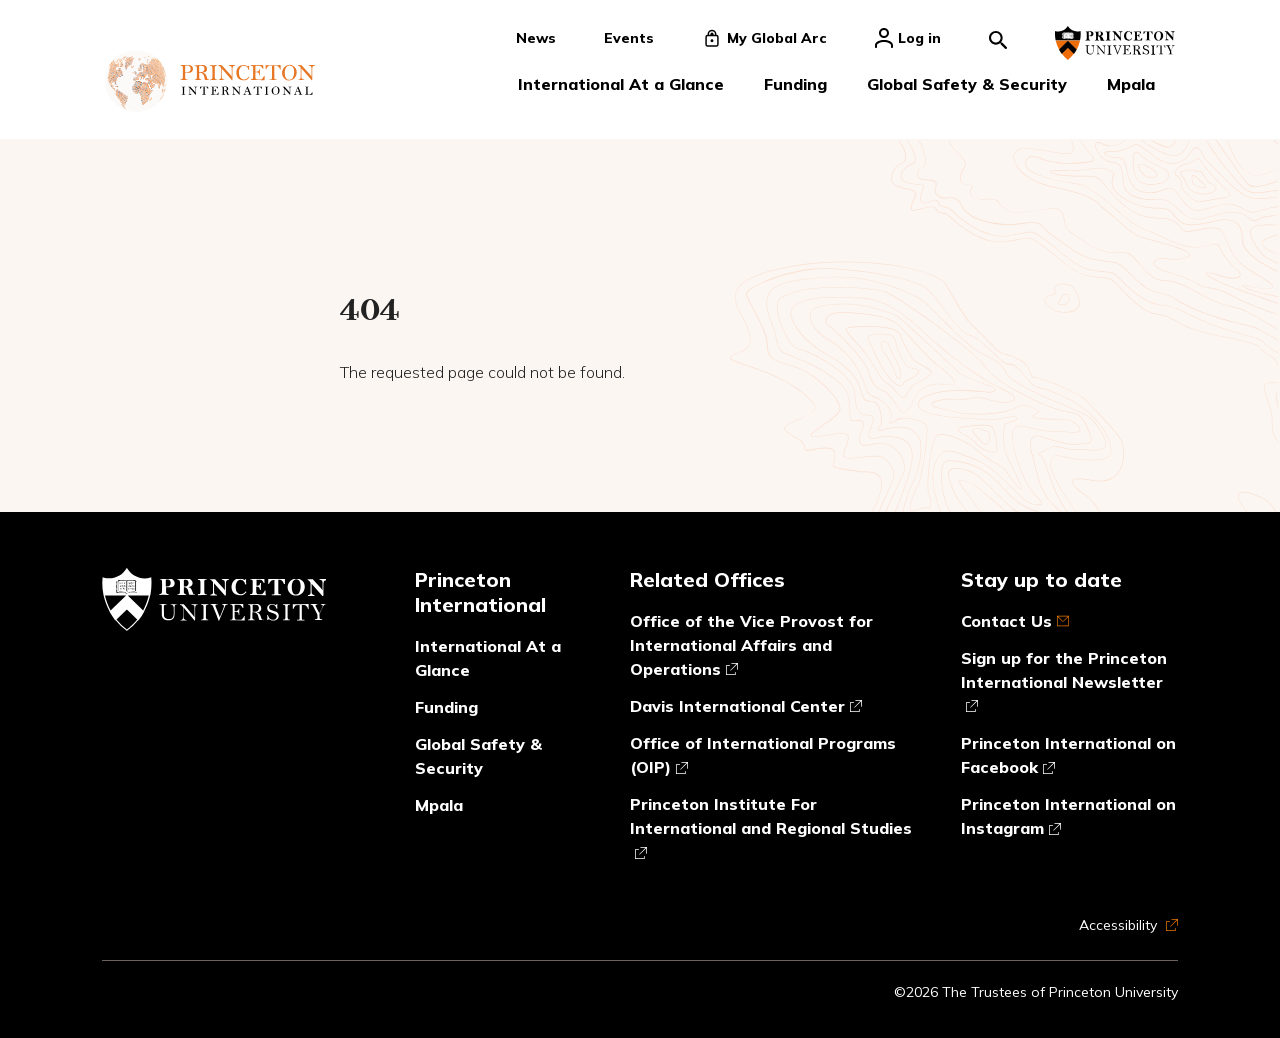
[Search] (998, 38)
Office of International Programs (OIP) (763, 756)
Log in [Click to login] (908, 38)
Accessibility (1128, 925)
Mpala (1131, 84)
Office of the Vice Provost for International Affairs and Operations (751, 645)
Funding (795, 84)
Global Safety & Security (967, 84)
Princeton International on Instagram (1068, 817)
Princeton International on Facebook (1068, 756)
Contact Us (1015, 621)
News (536, 38)
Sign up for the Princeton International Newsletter (1064, 681)
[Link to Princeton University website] (1115, 42)
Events (629, 38)
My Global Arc (764, 38)
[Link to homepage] (210, 81)
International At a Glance (621, 84)
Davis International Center (746, 707)
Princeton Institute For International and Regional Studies (771, 827)
